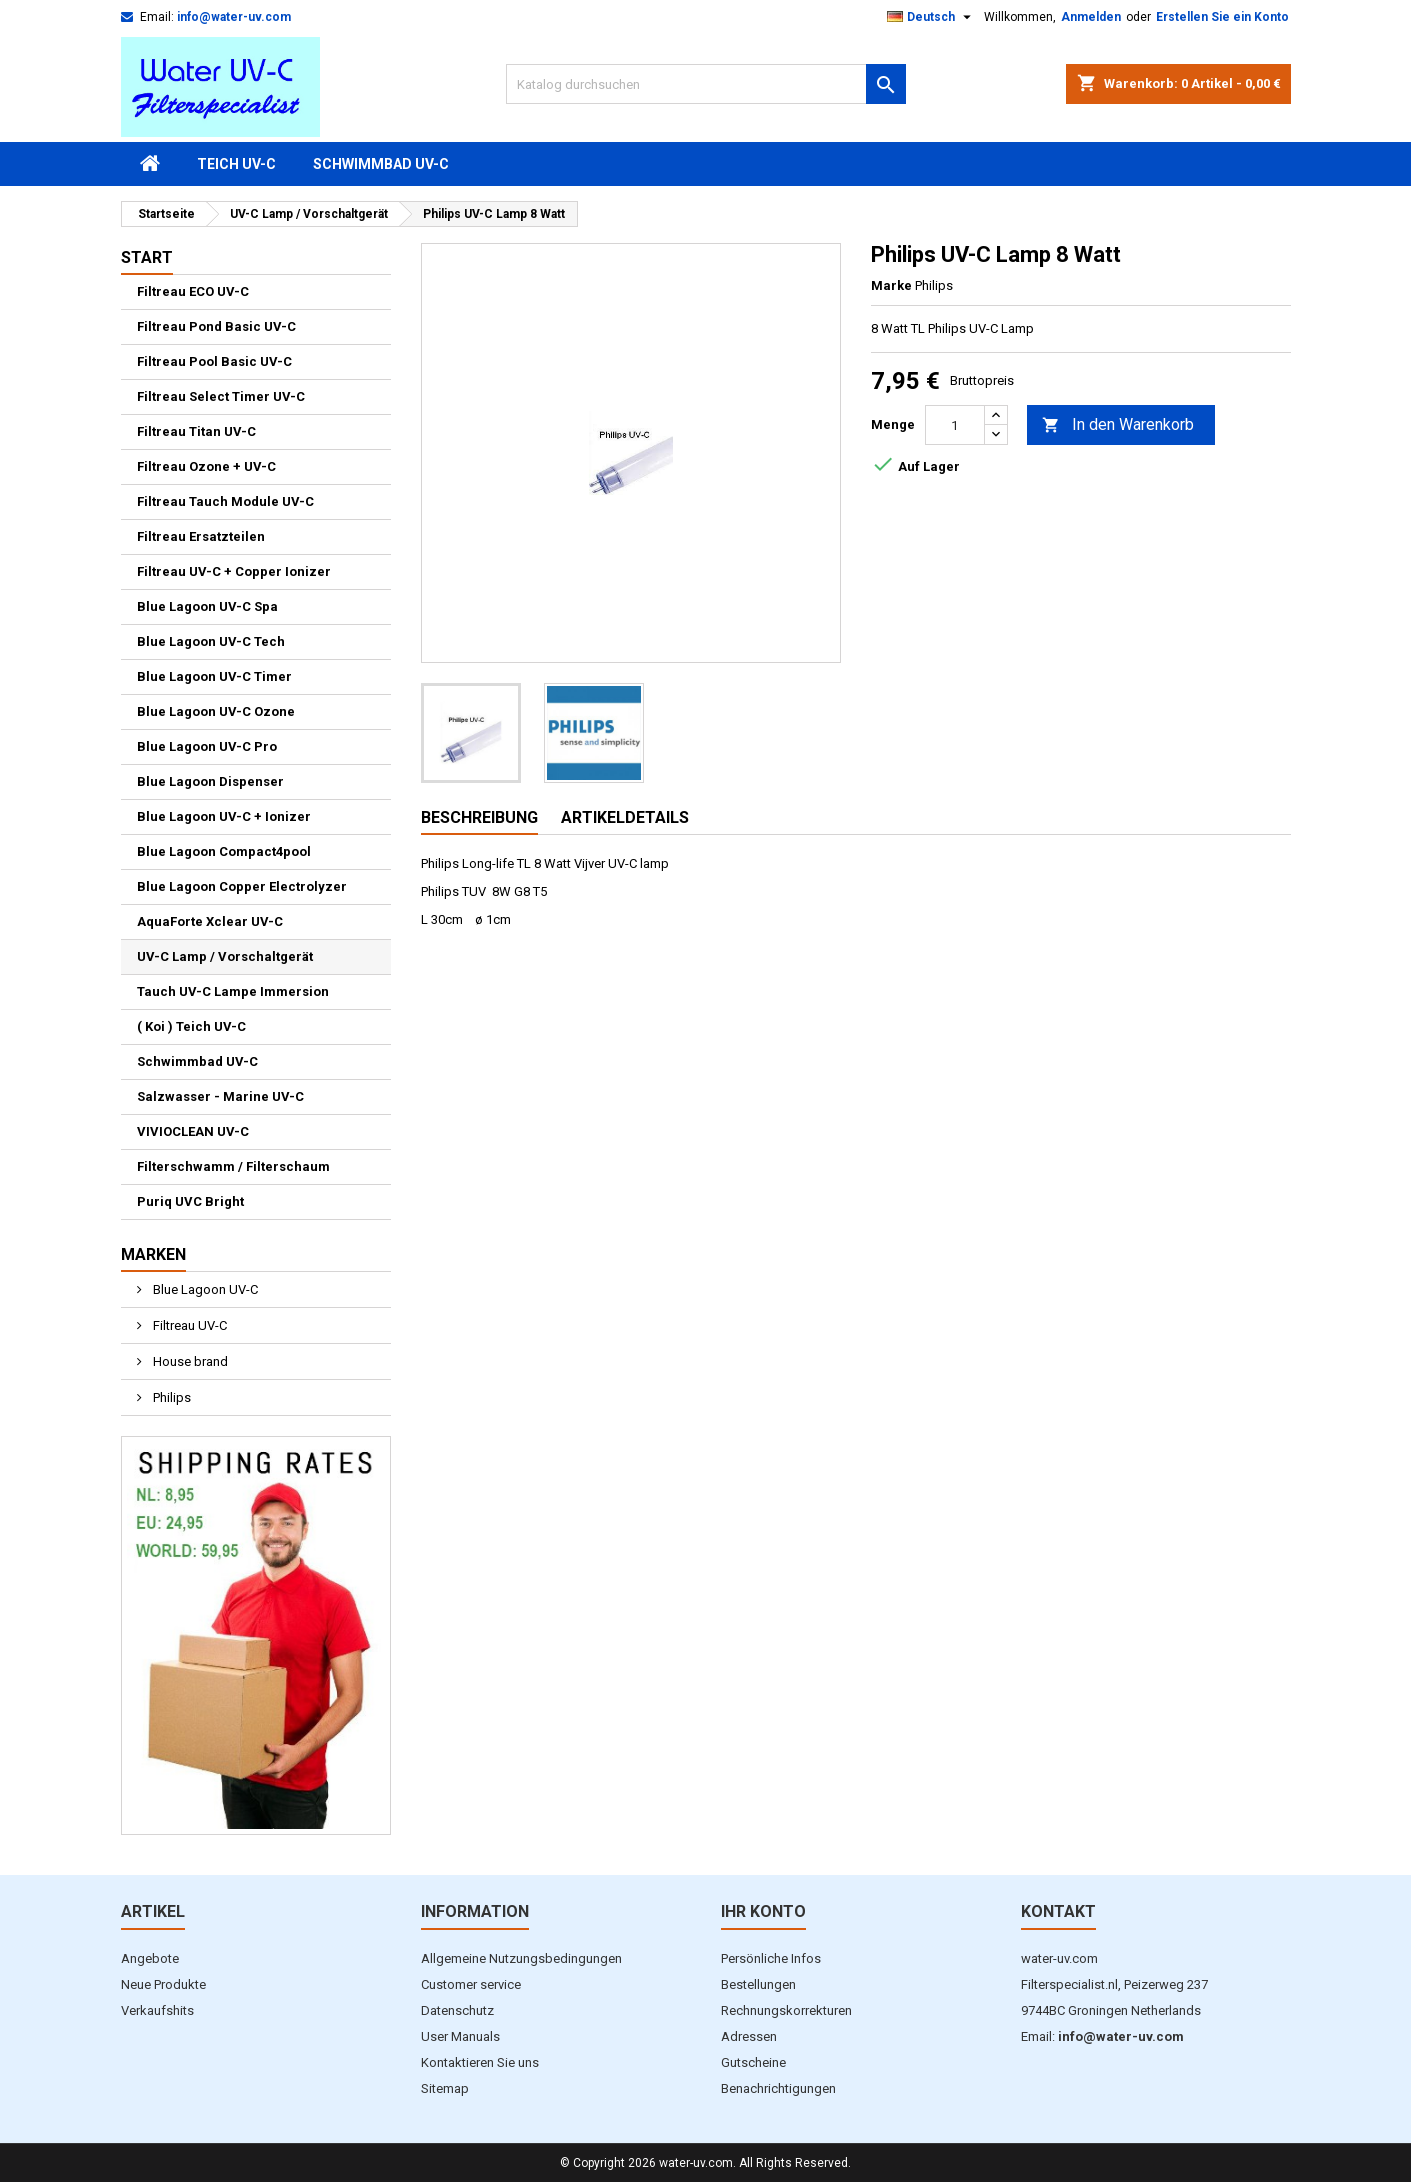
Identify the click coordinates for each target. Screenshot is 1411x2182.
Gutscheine (753, 2062)
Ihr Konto (763, 1911)
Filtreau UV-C (188, 1325)
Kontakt (1058, 1911)
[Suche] (706, 84)
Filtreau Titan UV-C (196, 431)
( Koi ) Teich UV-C (191, 1026)
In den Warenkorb (1118, 425)
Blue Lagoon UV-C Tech (211, 641)
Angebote (150, 1958)
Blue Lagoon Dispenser (210, 781)
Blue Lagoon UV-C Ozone (216, 711)
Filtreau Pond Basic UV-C (216, 326)
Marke (891, 285)
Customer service (471, 1984)
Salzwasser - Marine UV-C (220, 1096)
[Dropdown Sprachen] (931, 17)
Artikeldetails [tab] (625, 817)
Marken (153, 1254)
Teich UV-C (236, 164)
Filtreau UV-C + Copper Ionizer (234, 571)
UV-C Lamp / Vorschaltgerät (225, 956)
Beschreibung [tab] (479, 817)
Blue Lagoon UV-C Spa (207, 606)
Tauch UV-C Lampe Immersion (233, 991)
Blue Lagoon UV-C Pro (207, 746)
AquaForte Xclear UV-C (210, 921)
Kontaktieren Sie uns (480, 2062)
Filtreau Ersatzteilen (201, 536)
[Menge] (955, 425)
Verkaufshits (157, 2010)
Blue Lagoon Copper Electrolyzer (242, 886)
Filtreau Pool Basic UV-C (214, 361)
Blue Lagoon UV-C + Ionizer (224, 816)
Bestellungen (758, 1984)
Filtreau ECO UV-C (193, 291)
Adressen (749, 2036)
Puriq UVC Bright (190, 1201)
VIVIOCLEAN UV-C (193, 1131)
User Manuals (460, 2036)
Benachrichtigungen (778, 2088)
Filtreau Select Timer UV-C (221, 396)
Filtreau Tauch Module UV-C (225, 501)
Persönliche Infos (771, 1958)
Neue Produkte (163, 1984)
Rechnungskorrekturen (786, 2010)
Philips (170, 1397)
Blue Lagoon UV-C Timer (214, 676)
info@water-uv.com (234, 17)
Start (147, 257)
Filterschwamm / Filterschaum (233, 1166)
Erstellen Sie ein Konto (1222, 17)
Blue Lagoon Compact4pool (224, 851)
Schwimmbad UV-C (381, 164)
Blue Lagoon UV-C (204, 1289)
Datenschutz (457, 2010)
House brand (189, 1361)
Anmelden (1091, 17)
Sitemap (445, 2088)
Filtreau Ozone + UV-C (206, 466)
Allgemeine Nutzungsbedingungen (521, 1958)
